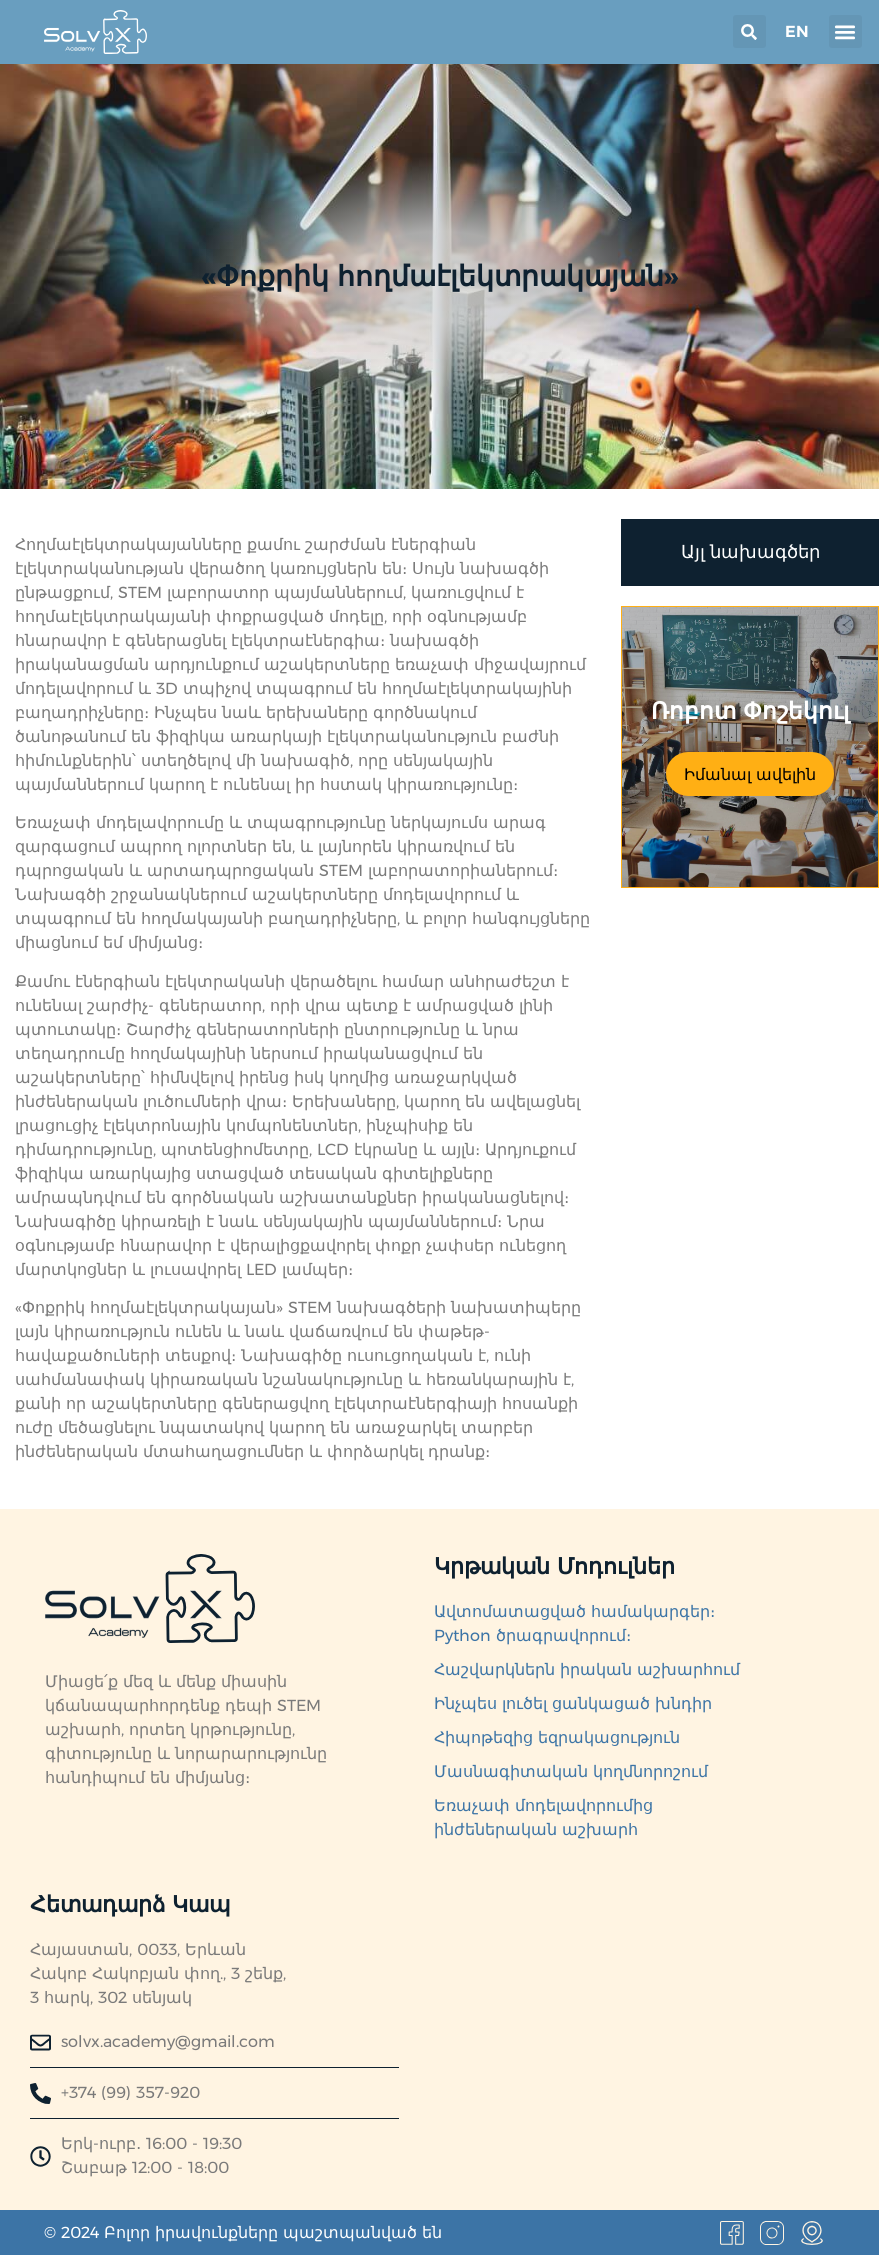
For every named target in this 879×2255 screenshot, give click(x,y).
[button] (749, 31)
